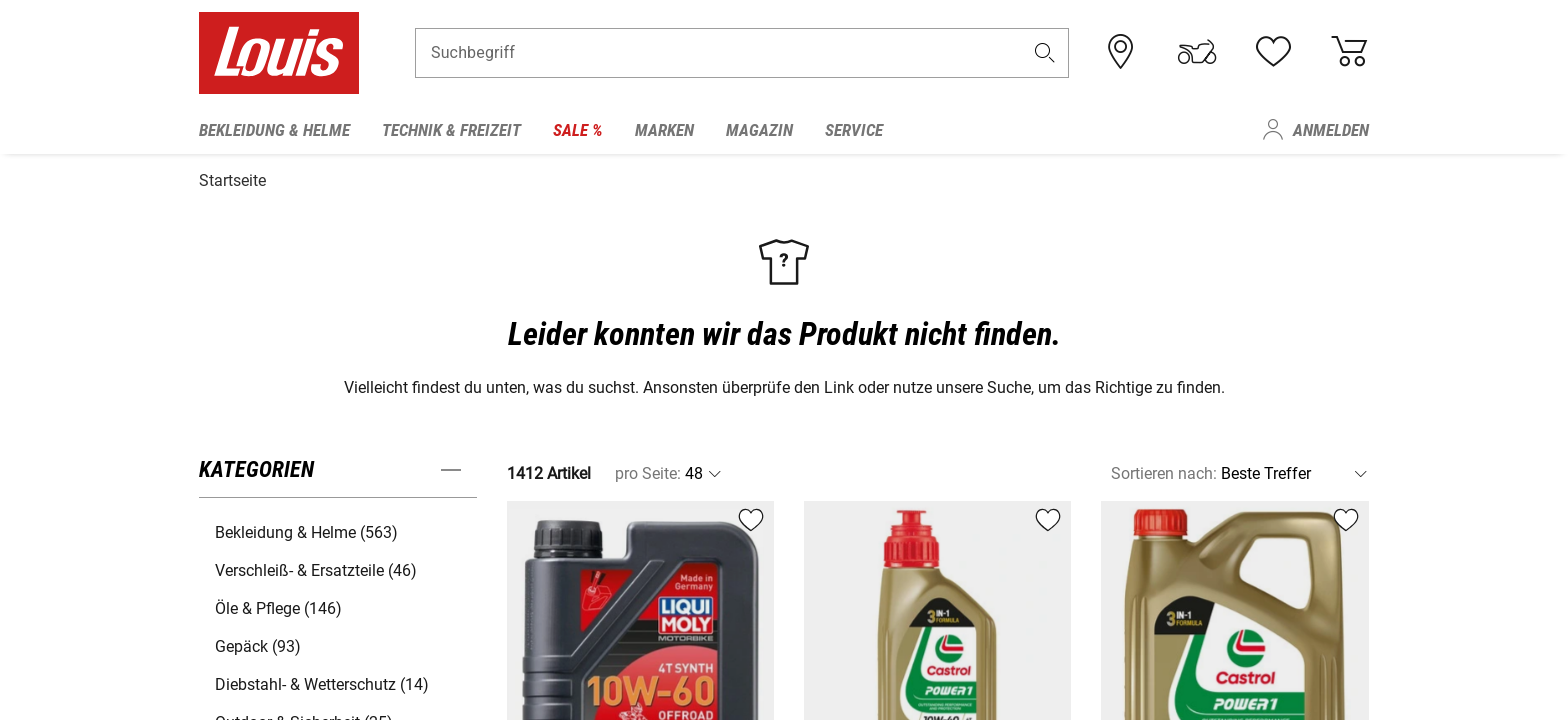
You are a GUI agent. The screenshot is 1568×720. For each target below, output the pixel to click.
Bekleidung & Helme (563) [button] (306, 528)
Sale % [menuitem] (578, 130)
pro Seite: (648, 469)
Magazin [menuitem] (759, 130)
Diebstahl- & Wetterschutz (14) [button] (322, 680)
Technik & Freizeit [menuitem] (451, 130)
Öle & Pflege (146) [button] (278, 604)
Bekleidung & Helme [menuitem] (274, 130)
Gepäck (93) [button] (258, 642)
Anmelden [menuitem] (1331, 130)
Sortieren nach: (1164, 469)
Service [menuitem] (854, 130)
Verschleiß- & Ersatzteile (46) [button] (316, 566)
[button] (1045, 56)
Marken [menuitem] (664, 130)
